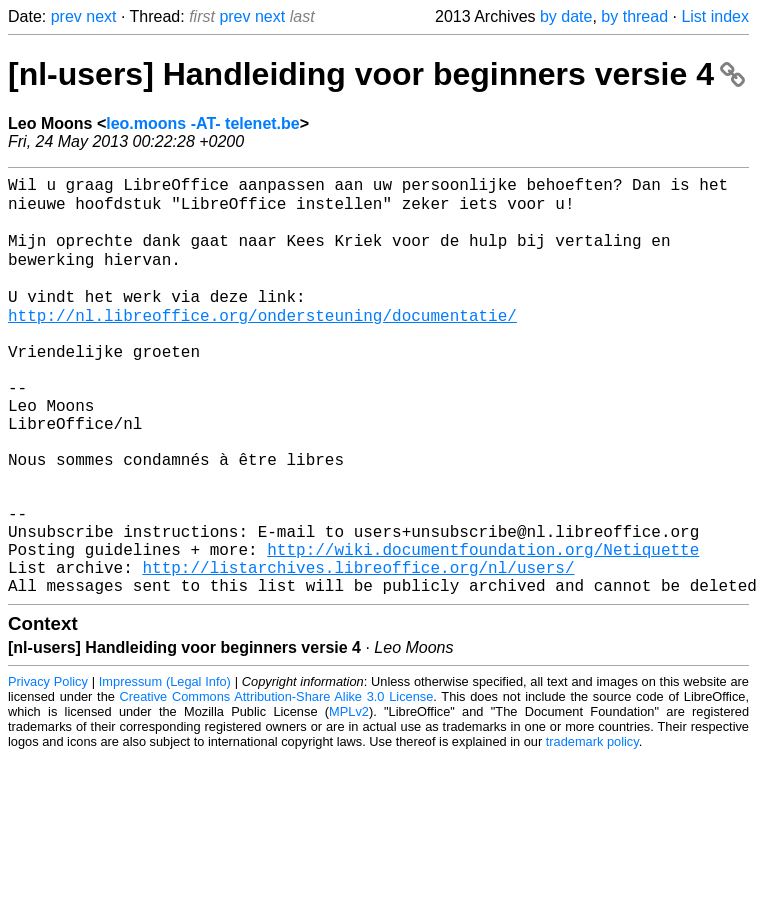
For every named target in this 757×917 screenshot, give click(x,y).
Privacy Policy (48, 767)
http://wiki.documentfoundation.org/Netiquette (483, 627)
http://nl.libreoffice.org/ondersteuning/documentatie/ (262, 341)
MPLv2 (349, 797)
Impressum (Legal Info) (165, 767)
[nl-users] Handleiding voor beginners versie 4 (376, 74)
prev (66, 16)
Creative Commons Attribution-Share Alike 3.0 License (277, 782)
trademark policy (592, 827)
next (101, 16)
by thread (634, 16)
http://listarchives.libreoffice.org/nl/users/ (358, 649)
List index (715, 16)
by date (566, 16)
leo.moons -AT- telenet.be (203, 123)
